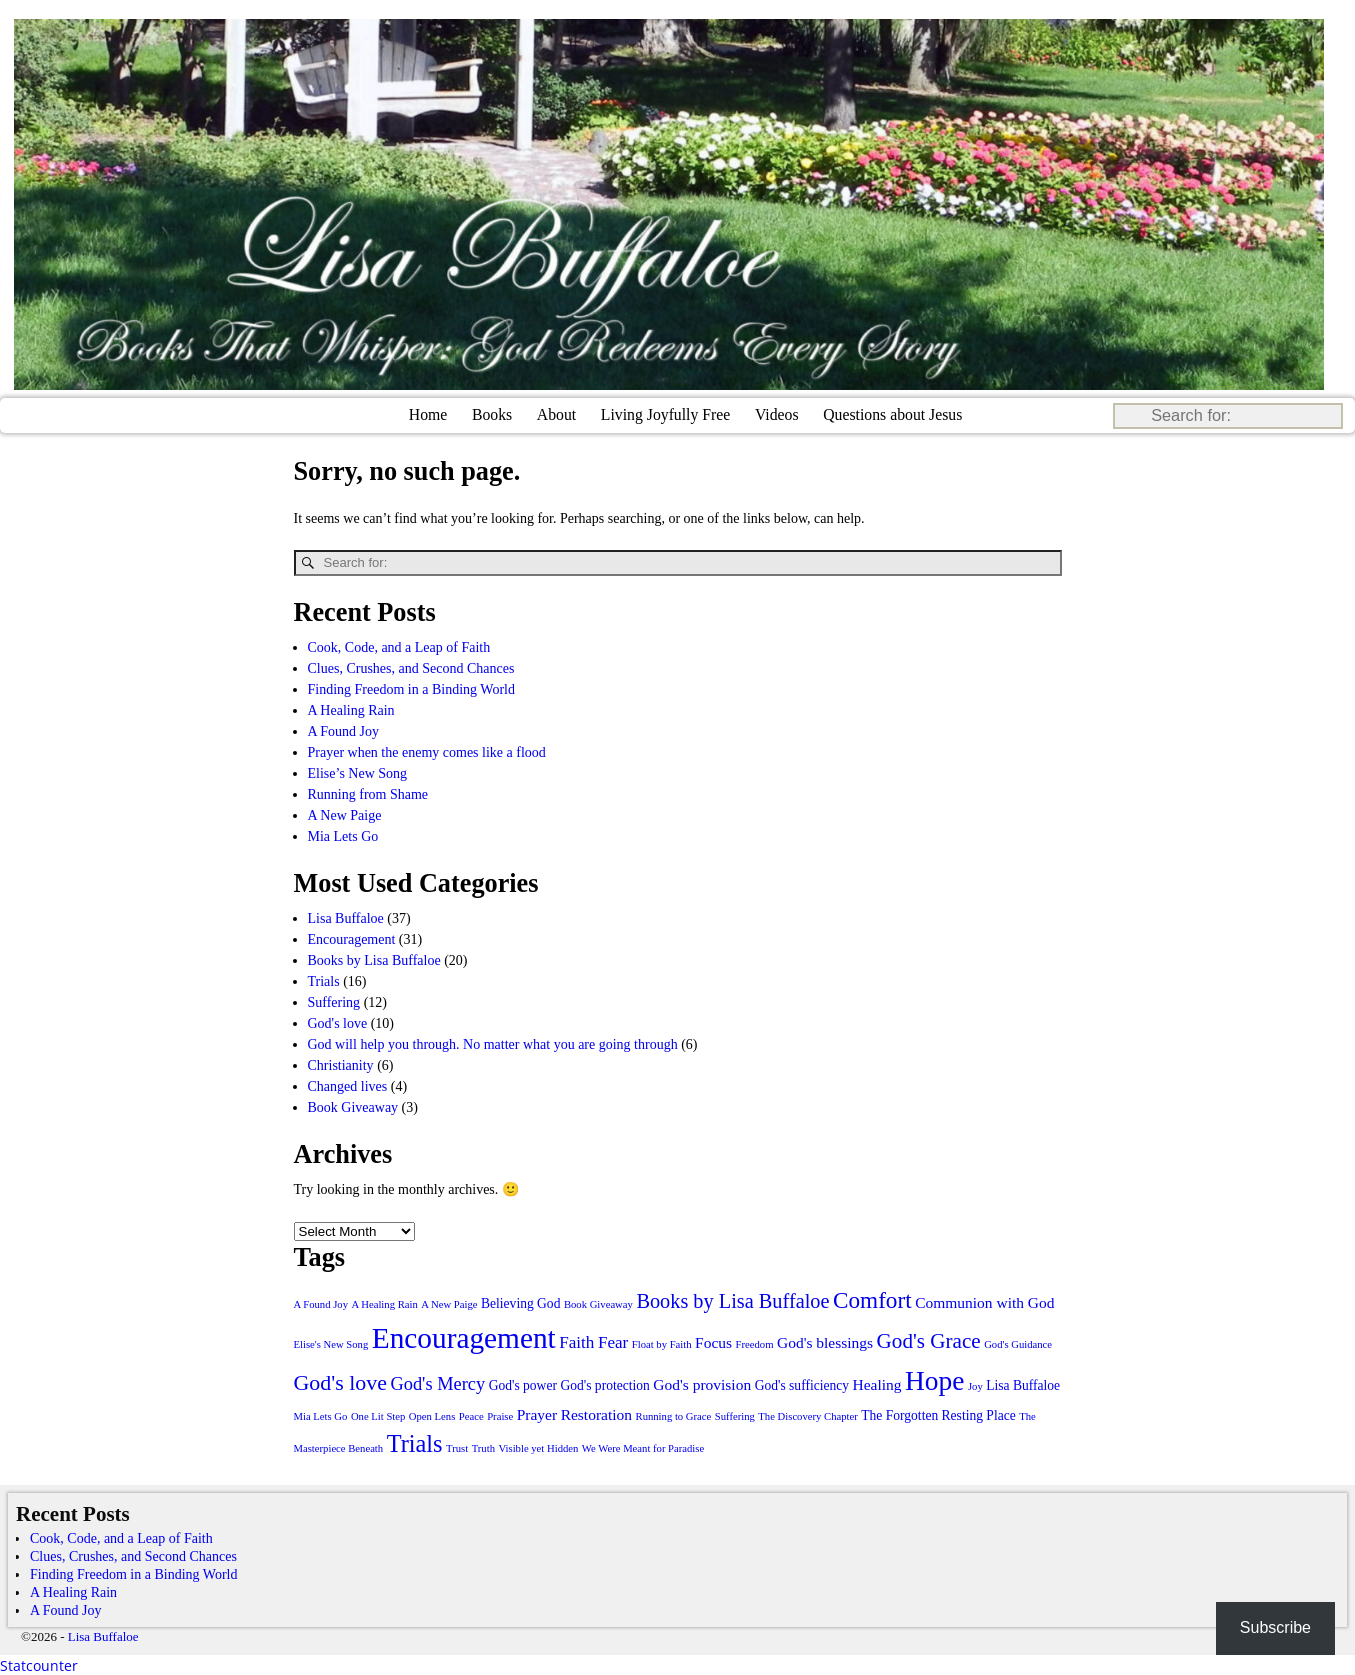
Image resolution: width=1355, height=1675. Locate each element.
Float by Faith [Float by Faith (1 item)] (662, 1343)
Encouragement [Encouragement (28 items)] (464, 1337)
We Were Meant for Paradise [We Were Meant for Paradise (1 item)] (643, 1447)
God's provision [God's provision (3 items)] (702, 1383)
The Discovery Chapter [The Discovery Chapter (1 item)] (807, 1415)
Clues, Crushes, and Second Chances (411, 667)
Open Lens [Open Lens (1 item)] (432, 1415)
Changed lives (348, 1085)
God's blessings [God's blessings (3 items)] (825, 1341)
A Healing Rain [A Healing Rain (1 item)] (384, 1303)
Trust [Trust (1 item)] (457, 1447)
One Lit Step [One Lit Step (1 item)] (378, 1415)
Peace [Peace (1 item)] (471, 1415)
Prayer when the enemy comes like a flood (427, 751)
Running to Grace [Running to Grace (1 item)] (674, 1415)
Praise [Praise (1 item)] (500, 1415)
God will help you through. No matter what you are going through (493, 1043)
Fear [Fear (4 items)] (613, 1341)
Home (428, 414)
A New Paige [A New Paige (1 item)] (449, 1303)
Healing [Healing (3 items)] (877, 1383)
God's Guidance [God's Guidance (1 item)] (1018, 1343)
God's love (338, 1022)
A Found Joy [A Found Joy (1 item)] (321, 1303)
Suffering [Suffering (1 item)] (735, 1415)
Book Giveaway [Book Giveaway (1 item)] (598, 1303)
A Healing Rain (351, 709)
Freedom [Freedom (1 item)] (755, 1343)
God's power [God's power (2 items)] (523, 1384)
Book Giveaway (353, 1106)
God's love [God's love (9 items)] (340, 1381)
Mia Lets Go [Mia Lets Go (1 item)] (321, 1415)
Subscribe (1275, 1627)
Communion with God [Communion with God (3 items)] (984, 1301)
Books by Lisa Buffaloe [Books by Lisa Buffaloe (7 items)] (732, 1300)
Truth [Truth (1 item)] (483, 1447)
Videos (777, 414)
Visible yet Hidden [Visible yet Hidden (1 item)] (538, 1447)
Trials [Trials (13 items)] (415, 1442)
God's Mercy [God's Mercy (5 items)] (437, 1383)
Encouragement (352, 938)
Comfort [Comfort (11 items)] (872, 1299)
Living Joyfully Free (665, 414)
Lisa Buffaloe (346, 917)
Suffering (334, 1001)
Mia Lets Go (343, 835)
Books (492, 414)
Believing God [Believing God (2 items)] (520, 1302)
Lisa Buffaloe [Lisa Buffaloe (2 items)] (1023, 1384)
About (556, 414)
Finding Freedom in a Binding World (411, 688)
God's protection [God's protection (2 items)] (604, 1384)
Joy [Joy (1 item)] (975, 1385)
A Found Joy (344, 730)
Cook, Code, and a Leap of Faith (399, 646)
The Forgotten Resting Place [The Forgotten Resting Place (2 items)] (938, 1414)
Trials (324, 980)
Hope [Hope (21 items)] (934, 1380)
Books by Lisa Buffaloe (374, 959)
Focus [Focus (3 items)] (713, 1341)
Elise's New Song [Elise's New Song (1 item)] (331, 1343)
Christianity (341, 1064)
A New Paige (345, 814)
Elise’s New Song (358, 772)
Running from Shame (368, 793)
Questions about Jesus (892, 414)
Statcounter (39, 1664)
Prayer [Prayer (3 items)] (537, 1413)
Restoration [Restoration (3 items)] (596, 1413)
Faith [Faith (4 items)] (576, 1341)
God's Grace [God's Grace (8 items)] (929, 1340)
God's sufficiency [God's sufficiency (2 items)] (802, 1384)
